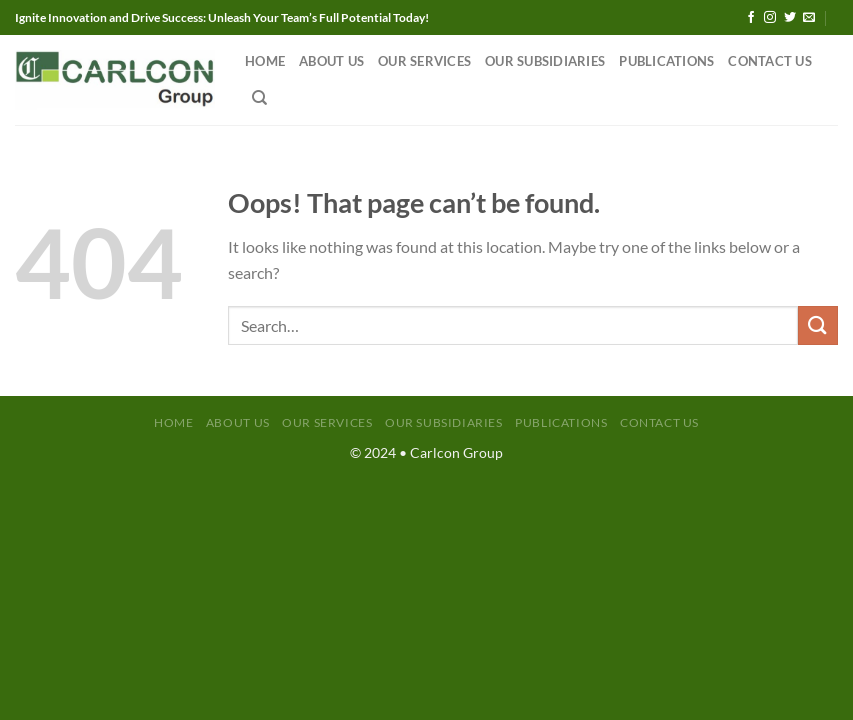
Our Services (424, 61)
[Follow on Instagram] (770, 18)
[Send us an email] (809, 18)
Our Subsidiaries (545, 61)
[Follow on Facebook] (751, 18)
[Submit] (818, 325)
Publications (666, 61)
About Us (331, 61)
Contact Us (770, 61)
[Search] (259, 98)
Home (265, 61)
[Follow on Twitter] (790, 18)
